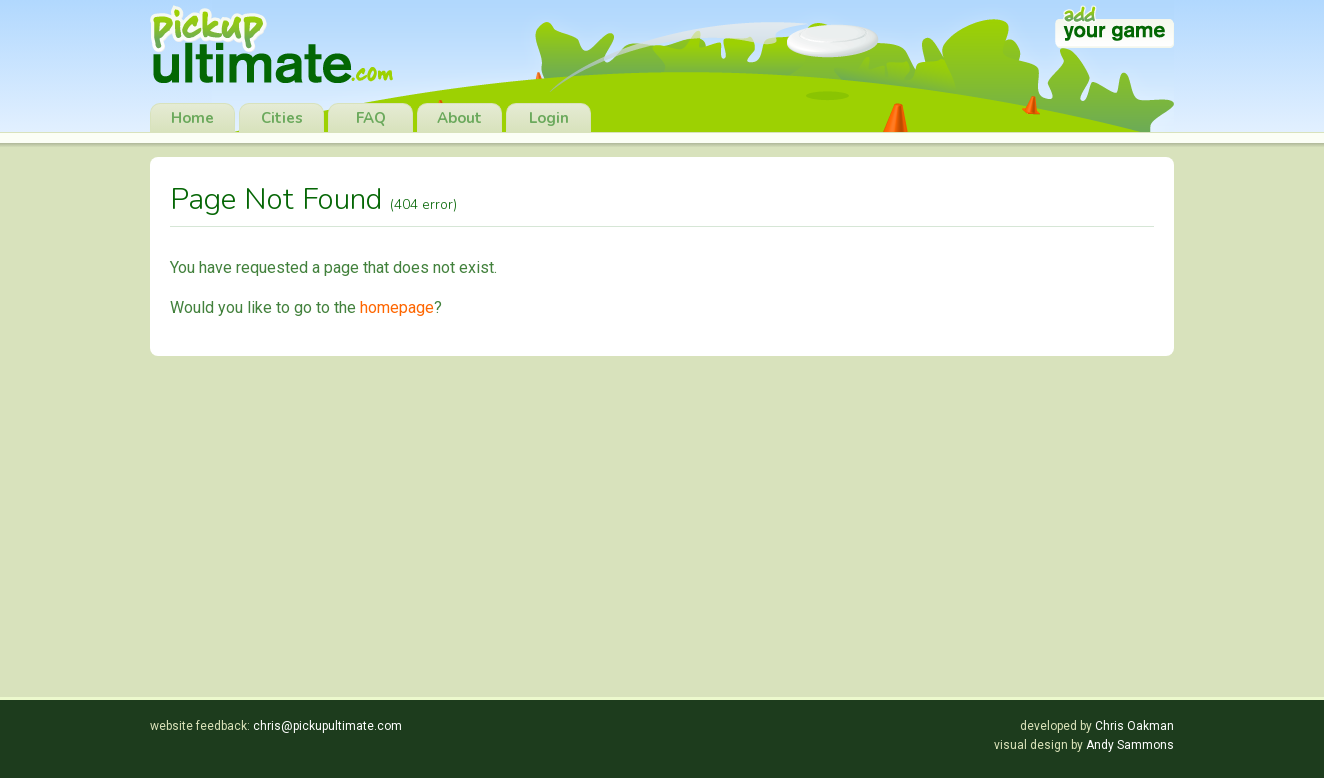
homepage (397, 307)
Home (192, 118)
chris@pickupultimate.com (327, 726)
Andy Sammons (1130, 745)
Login (549, 118)
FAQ (371, 118)
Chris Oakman (1134, 726)
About (459, 118)
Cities (282, 118)
